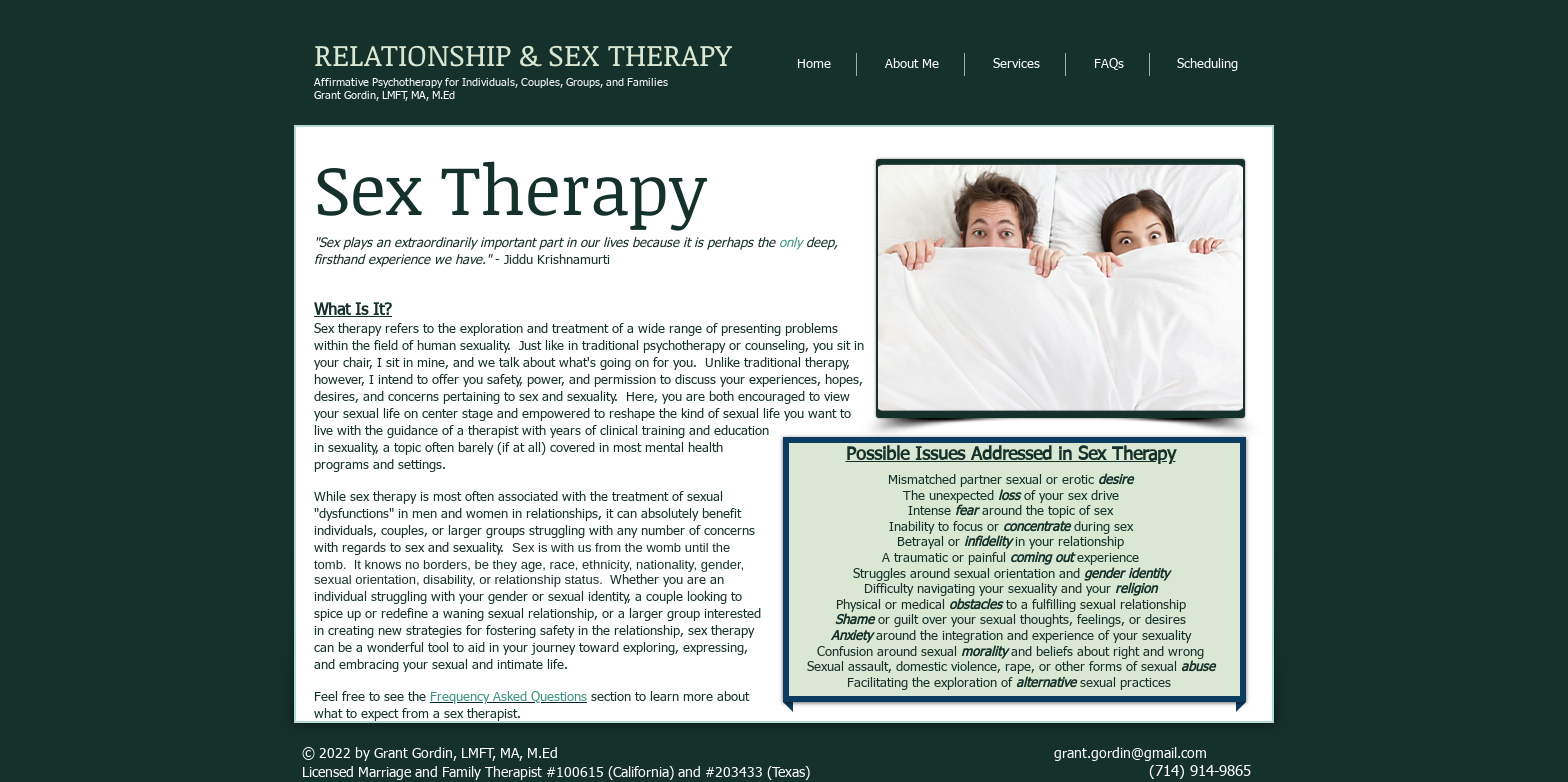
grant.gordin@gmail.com (1130, 754)
